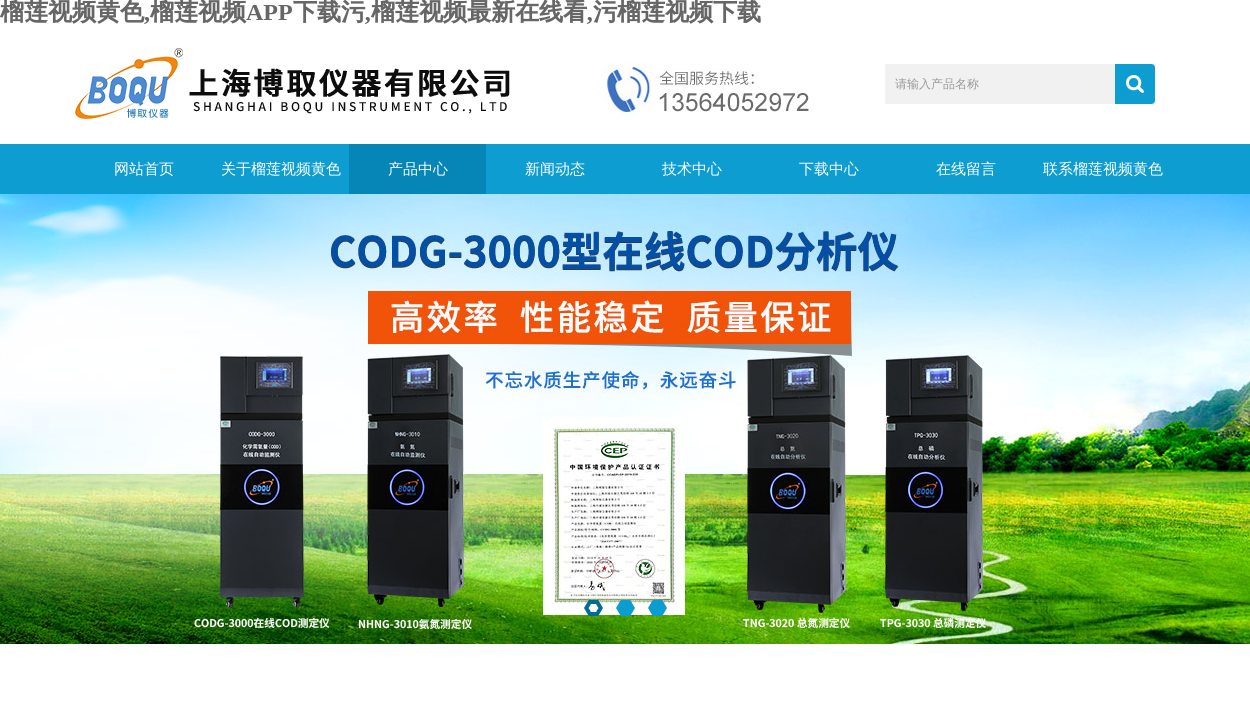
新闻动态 (555, 169)
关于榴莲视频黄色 (281, 169)
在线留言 (966, 169)
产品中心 (418, 169)
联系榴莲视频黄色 (1103, 169)
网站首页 (144, 169)
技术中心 (692, 169)
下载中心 (829, 169)
